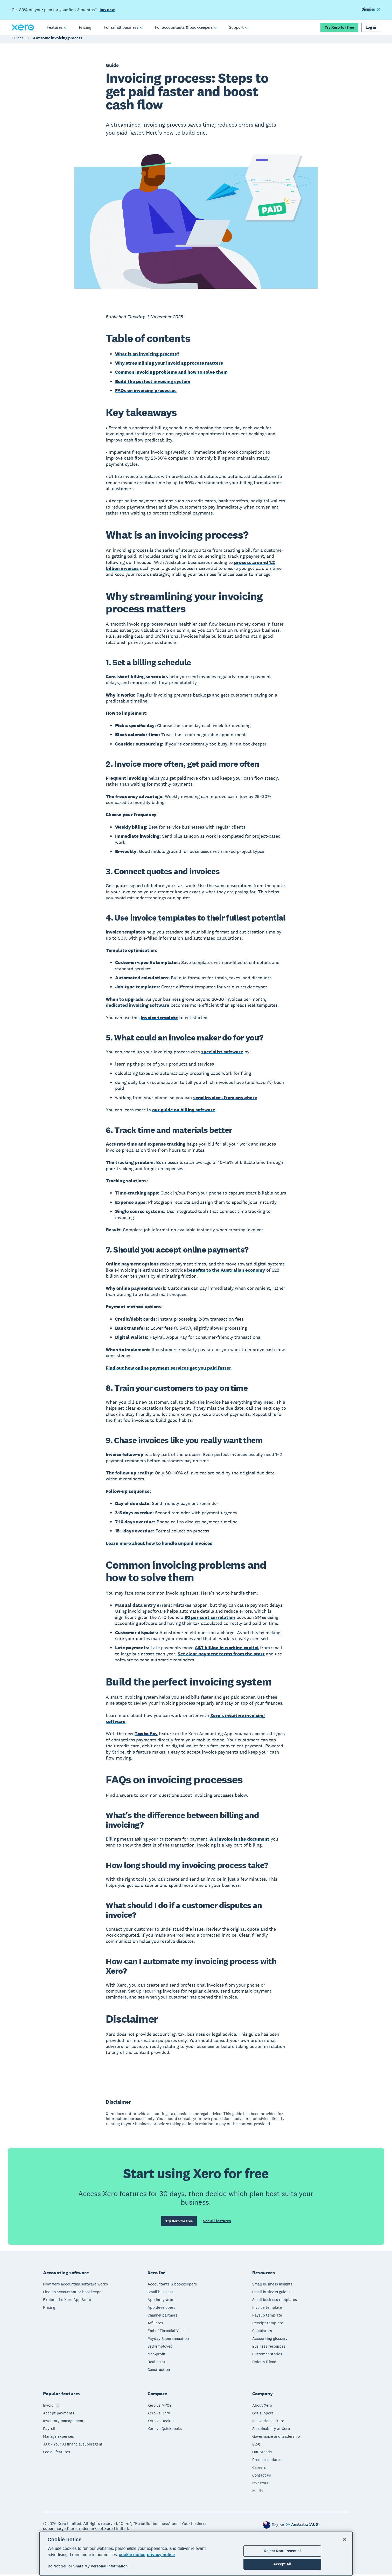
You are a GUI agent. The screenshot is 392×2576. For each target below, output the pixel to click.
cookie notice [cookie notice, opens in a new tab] (132, 2554)
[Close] (344, 2539)
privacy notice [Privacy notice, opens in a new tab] (161, 2554)
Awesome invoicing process (57, 40)
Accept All (282, 2564)
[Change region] (303, 2526)
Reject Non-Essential (282, 2551)
